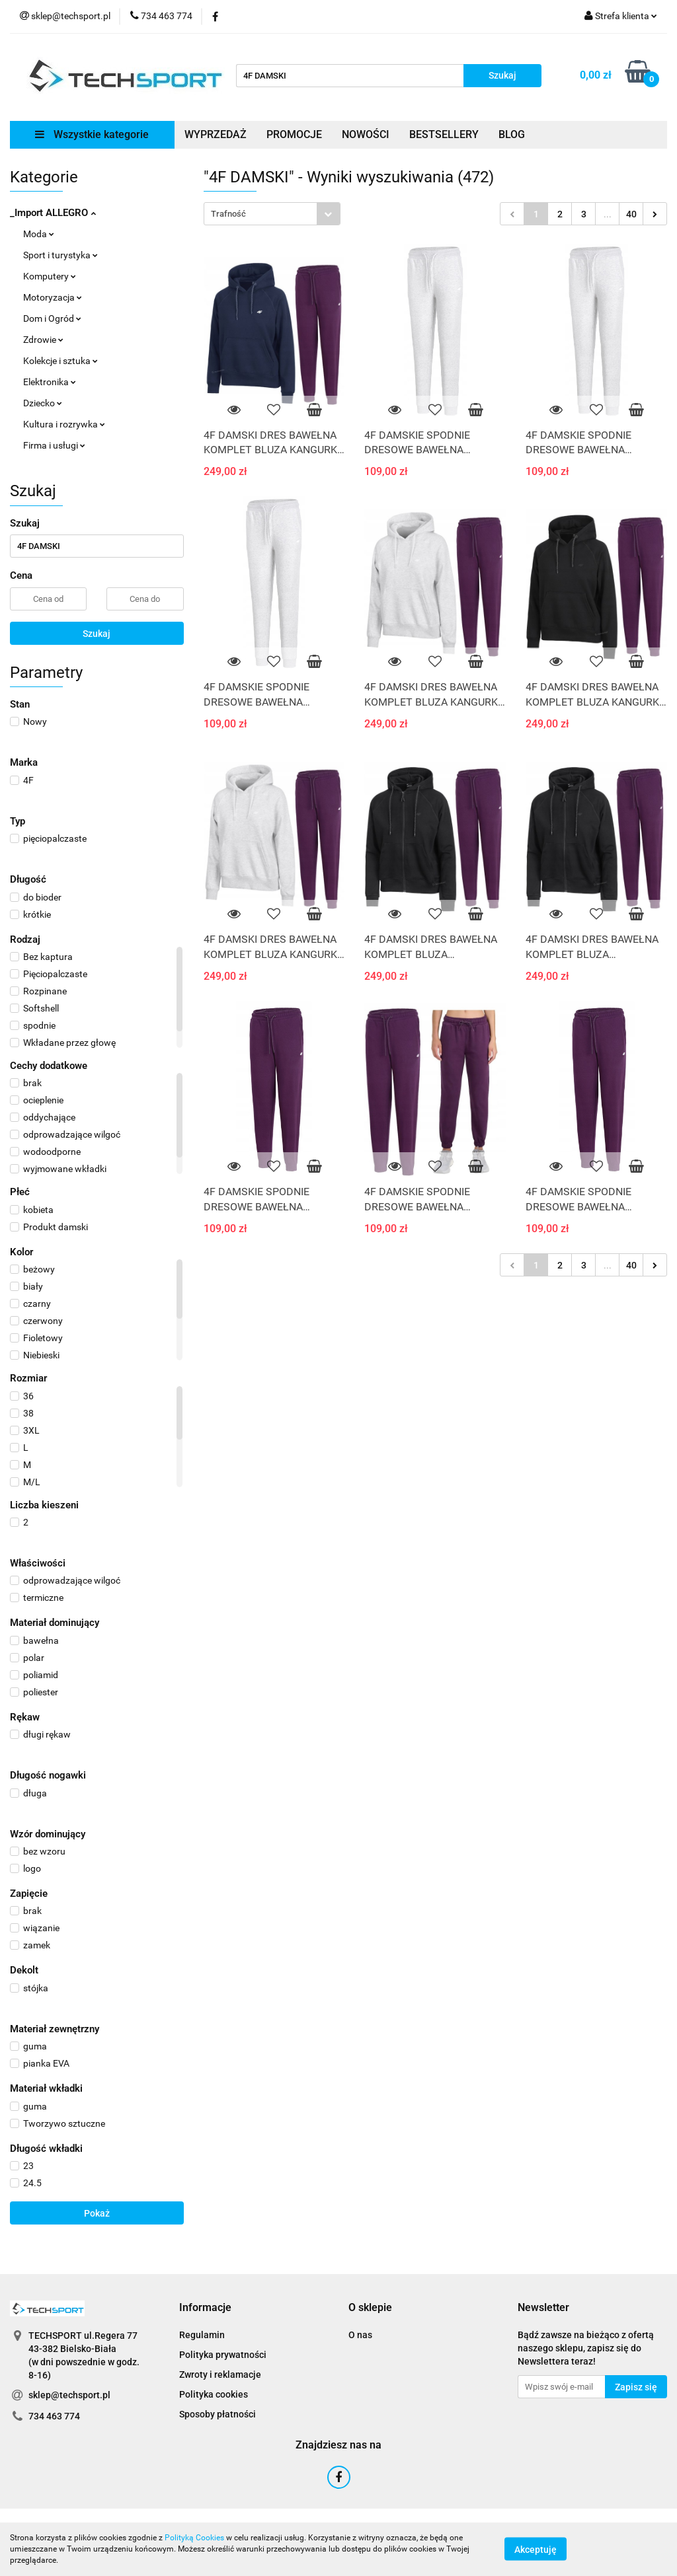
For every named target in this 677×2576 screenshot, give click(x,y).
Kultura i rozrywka (64, 424)
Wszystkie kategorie (92, 134)
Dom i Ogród (52, 318)
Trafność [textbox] (228, 214)
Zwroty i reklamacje (220, 2374)
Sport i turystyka (60, 255)
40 (631, 214)
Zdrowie (43, 339)
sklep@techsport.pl (69, 2395)
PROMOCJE (294, 134)
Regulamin (202, 2335)
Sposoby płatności (217, 2414)
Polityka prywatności (222, 2354)
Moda (38, 234)
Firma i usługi (54, 445)
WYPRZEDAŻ (215, 134)
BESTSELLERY (444, 134)
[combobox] (272, 213)
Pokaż (97, 2213)
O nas (360, 2335)
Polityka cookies (213, 2394)
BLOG (511, 134)
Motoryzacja (52, 297)
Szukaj (96, 633)
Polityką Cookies (194, 2537)
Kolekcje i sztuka (60, 360)
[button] (205, 2308)
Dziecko (42, 403)
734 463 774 (54, 2416)
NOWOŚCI (365, 134)
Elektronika (49, 382)
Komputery (49, 276)
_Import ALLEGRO (53, 213)
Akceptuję (535, 2549)
